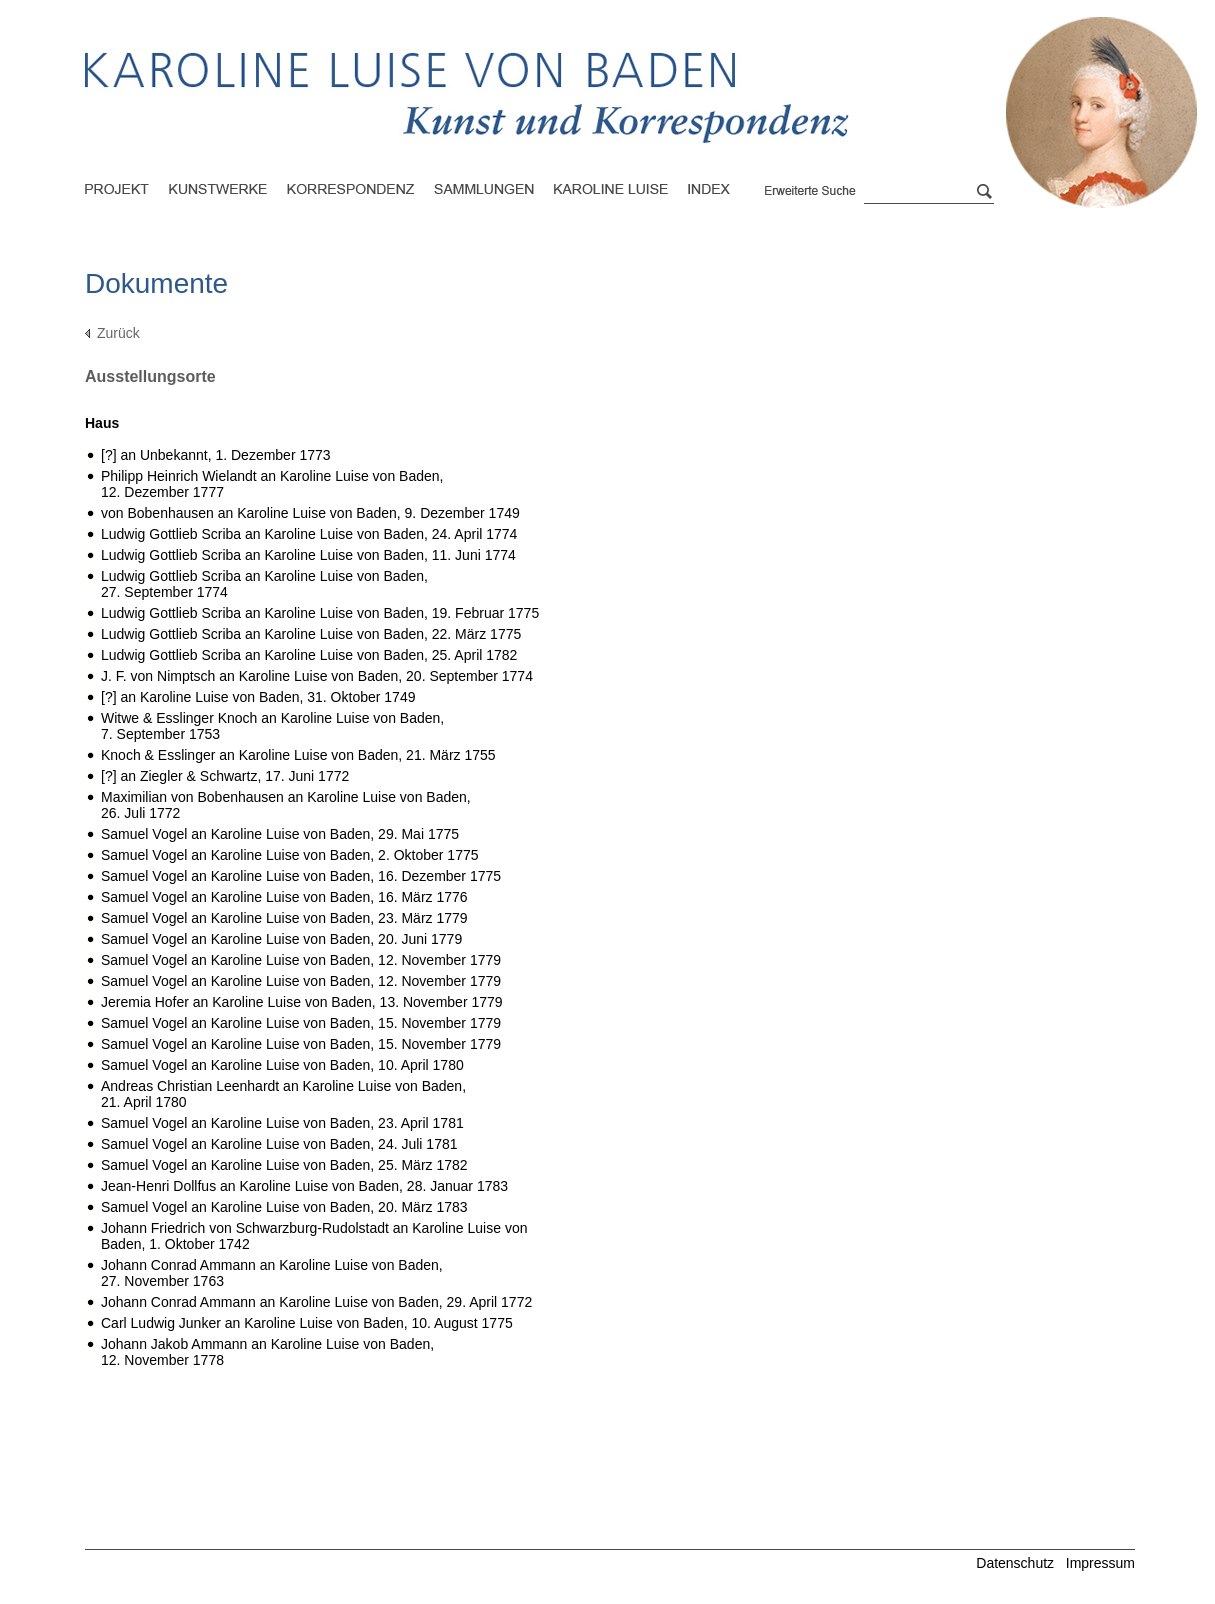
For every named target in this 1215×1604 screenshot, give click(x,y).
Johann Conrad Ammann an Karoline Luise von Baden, (316, 1302)
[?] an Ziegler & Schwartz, (225, 776)
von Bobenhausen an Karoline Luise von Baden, (310, 513)
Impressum (1100, 1563)
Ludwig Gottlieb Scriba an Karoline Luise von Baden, (309, 534)
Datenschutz (1015, 1563)
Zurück (118, 333)
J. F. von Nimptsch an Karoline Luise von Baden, (317, 676)
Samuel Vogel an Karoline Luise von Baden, (280, 834)
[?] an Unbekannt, (216, 455)
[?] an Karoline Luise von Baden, (258, 697)
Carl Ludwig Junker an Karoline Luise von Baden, (307, 1323)
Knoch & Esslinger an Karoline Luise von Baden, (298, 755)
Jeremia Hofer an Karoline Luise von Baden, (302, 1002)
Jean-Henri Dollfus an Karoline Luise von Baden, (304, 1186)
